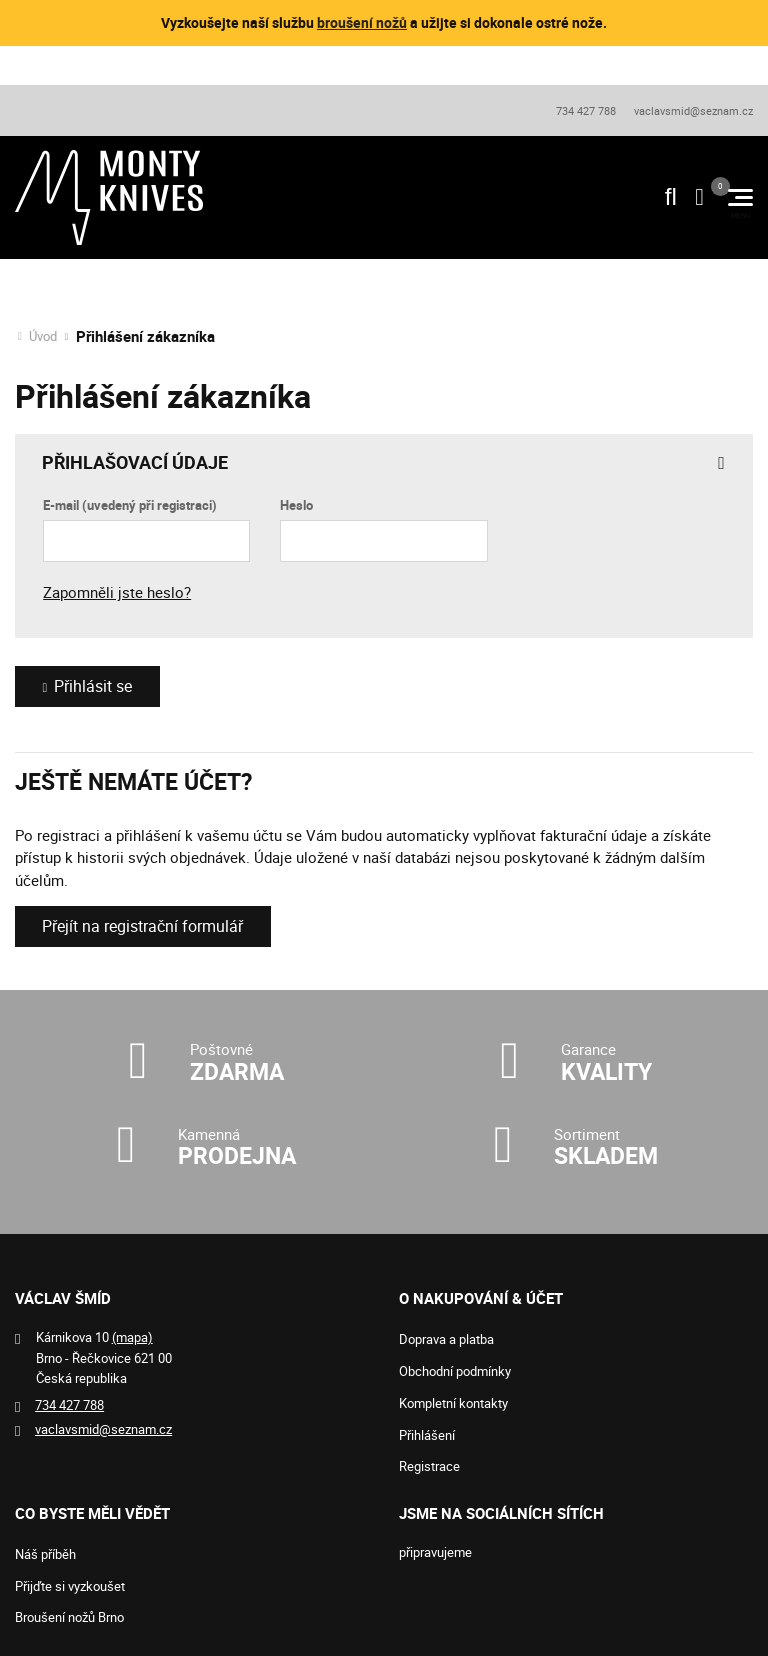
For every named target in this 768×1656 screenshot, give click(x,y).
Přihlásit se (97, 684)
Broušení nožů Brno (69, 1617)
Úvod (43, 333)
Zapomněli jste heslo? (117, 590)
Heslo (296, 503)
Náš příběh (45, 1554)
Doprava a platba (446, 1339)
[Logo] (109, 196)
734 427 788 (585, 108)
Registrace (429, 1466)
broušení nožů (362, 22)
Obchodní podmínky (455, 1371)
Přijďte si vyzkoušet (70, 1586)
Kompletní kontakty (453, 1403)
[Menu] (740, 196)
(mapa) (132, 1337)
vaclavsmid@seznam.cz (693, 108)
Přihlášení (427, 1435)
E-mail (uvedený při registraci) (130, 503)
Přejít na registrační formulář (151, 925)
